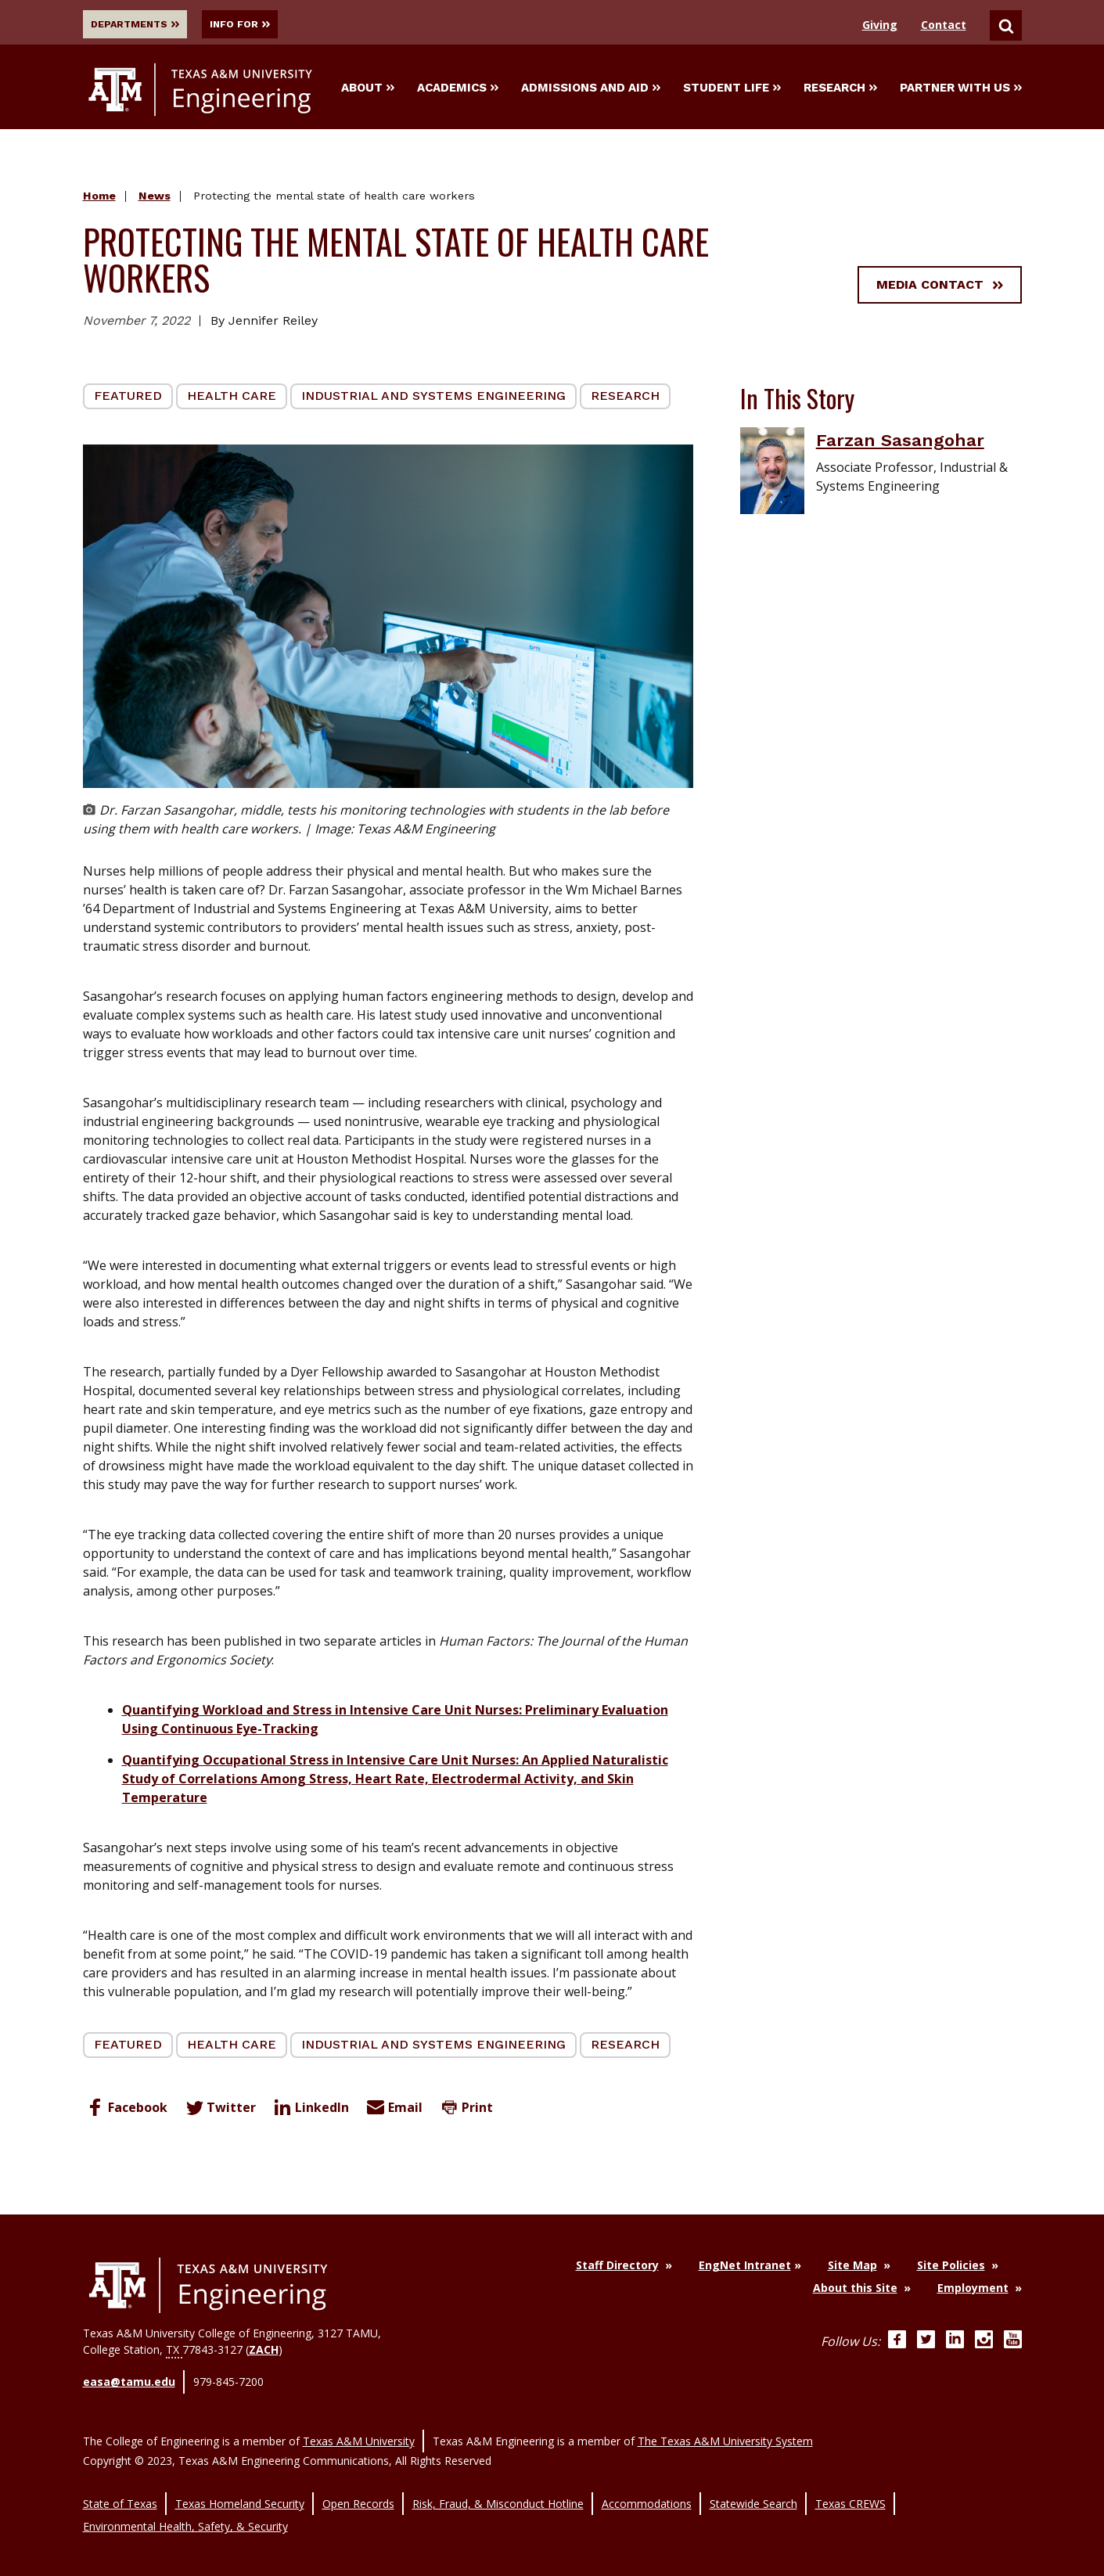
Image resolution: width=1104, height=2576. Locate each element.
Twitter (219, 2110)
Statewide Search (753, 2488)
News (154, 199)
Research (840, 89)
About (367, 89)
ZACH (264, 2353)
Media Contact (939, 287)
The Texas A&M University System (725, 2432)
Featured (128, 399)
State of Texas (120, 2488)
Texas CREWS (850, 2488)
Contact (943, 24)
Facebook (125, 2110)
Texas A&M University (359, 2432)
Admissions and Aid (590, 89)
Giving (879, 24)
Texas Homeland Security (239, 2488)
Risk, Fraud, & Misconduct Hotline (498, 2488)
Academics (457, 89)
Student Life (732, 89)
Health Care (231, 399)
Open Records (358, 2488)
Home (99, 199)
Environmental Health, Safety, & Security (185, 2505)
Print (465, 2110)
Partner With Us (961, 89)
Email (393, 2110)
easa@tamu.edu (129, 2382)
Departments (141, 24)
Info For (266, 24)
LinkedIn (309, 2110)
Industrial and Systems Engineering (433, 399)
